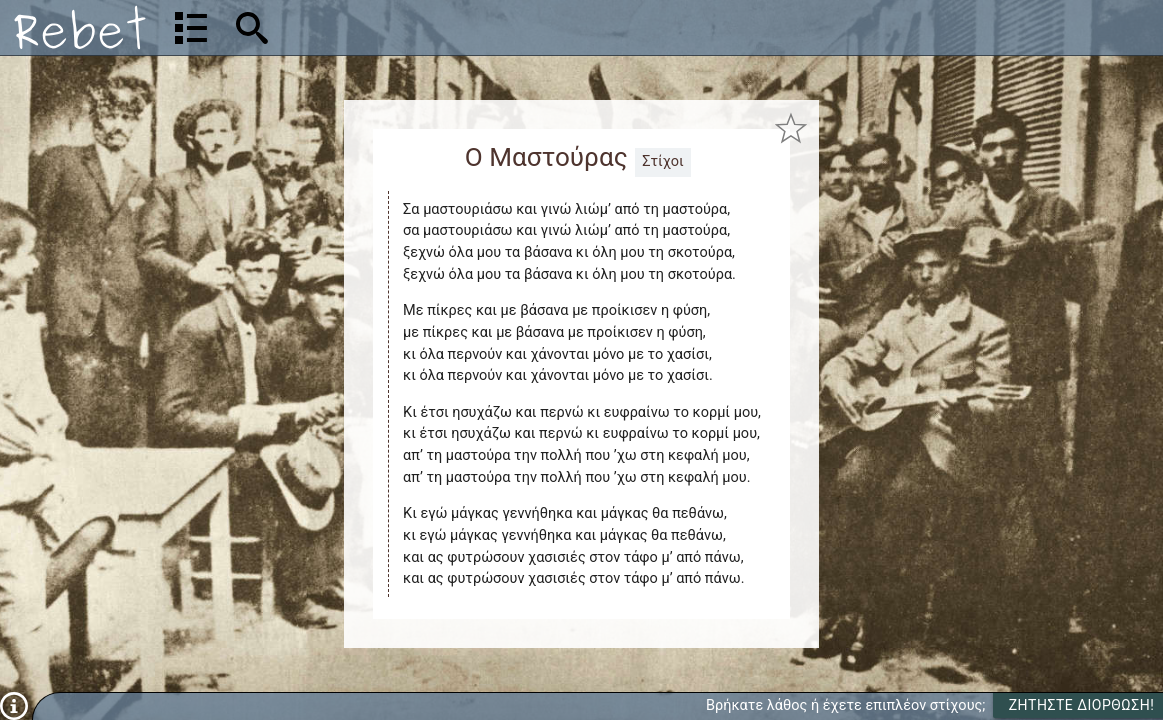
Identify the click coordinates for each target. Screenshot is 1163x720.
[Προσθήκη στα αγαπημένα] (790, 127)
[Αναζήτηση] (380, 27)
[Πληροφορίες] (14, 705)
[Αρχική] (80, 27)
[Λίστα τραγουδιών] (191, 28)
